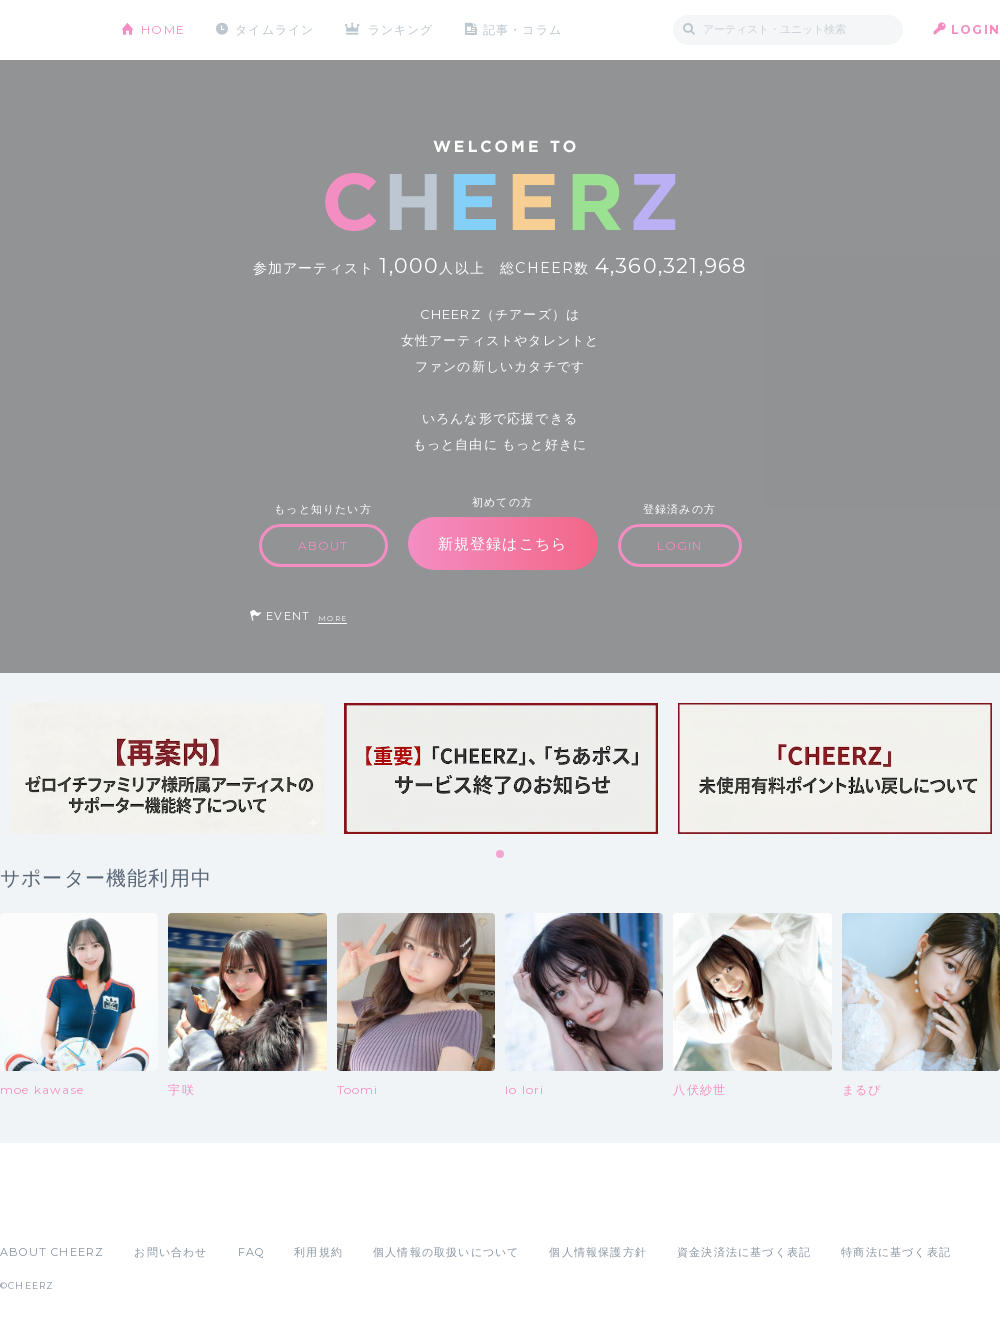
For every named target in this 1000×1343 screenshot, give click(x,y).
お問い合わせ (170, 1252)
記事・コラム (522, 29)
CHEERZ (45, 30)
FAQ (251, 1252)
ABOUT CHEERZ (52, 1252)
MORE (332, 618)
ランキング (401, 29)
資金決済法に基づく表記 (744, 1252)
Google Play (152, 1208)
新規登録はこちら (503, 543)
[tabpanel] (167, 768)
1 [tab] (501, 855)
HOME (163, 29)
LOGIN (975, 29)
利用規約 (318, 1252)
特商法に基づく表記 (896, 1252)
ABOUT (323, 545)
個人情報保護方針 (598, 1252)
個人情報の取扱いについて (446, 1252)
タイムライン (274, 29)
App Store (46, 1208)
